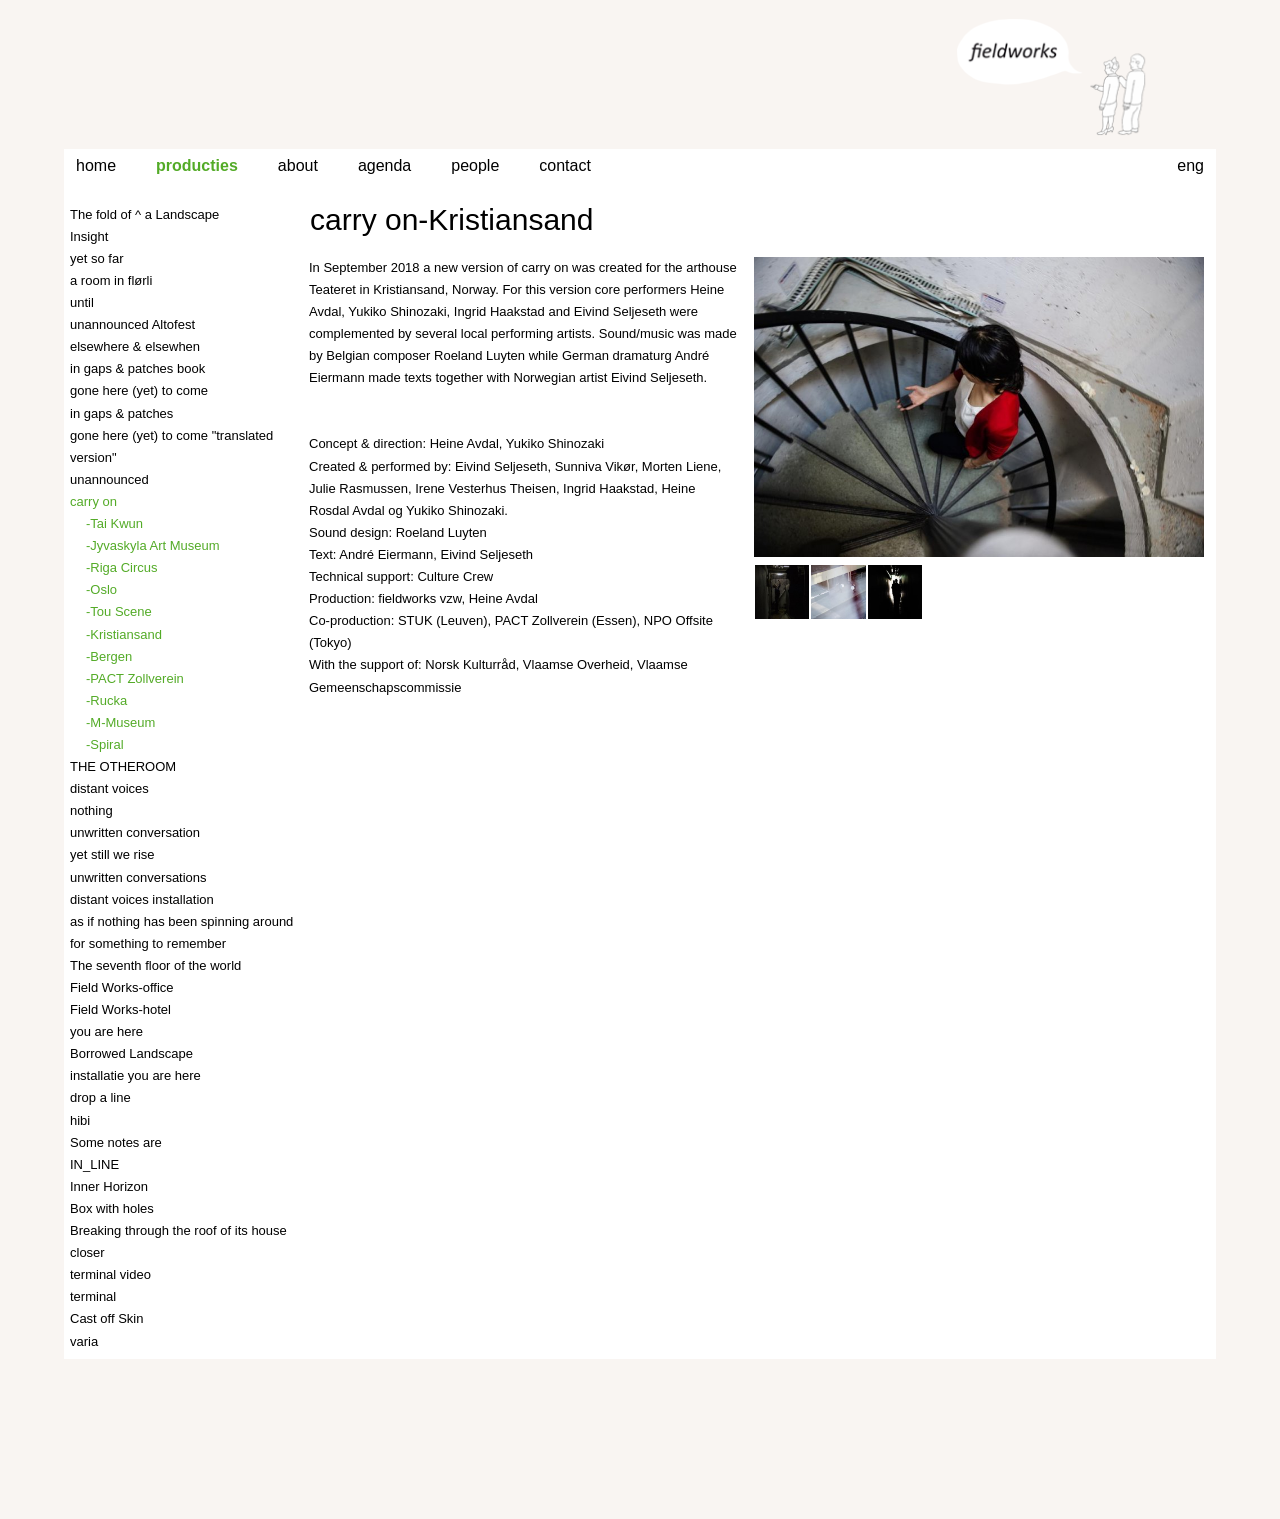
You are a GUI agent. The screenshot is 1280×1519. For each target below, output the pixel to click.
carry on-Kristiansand (451, 219)
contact (565, 165)
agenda (384, 165)
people (475, 165)
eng (1190, 165)
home (96, 165)
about (298, 165)
